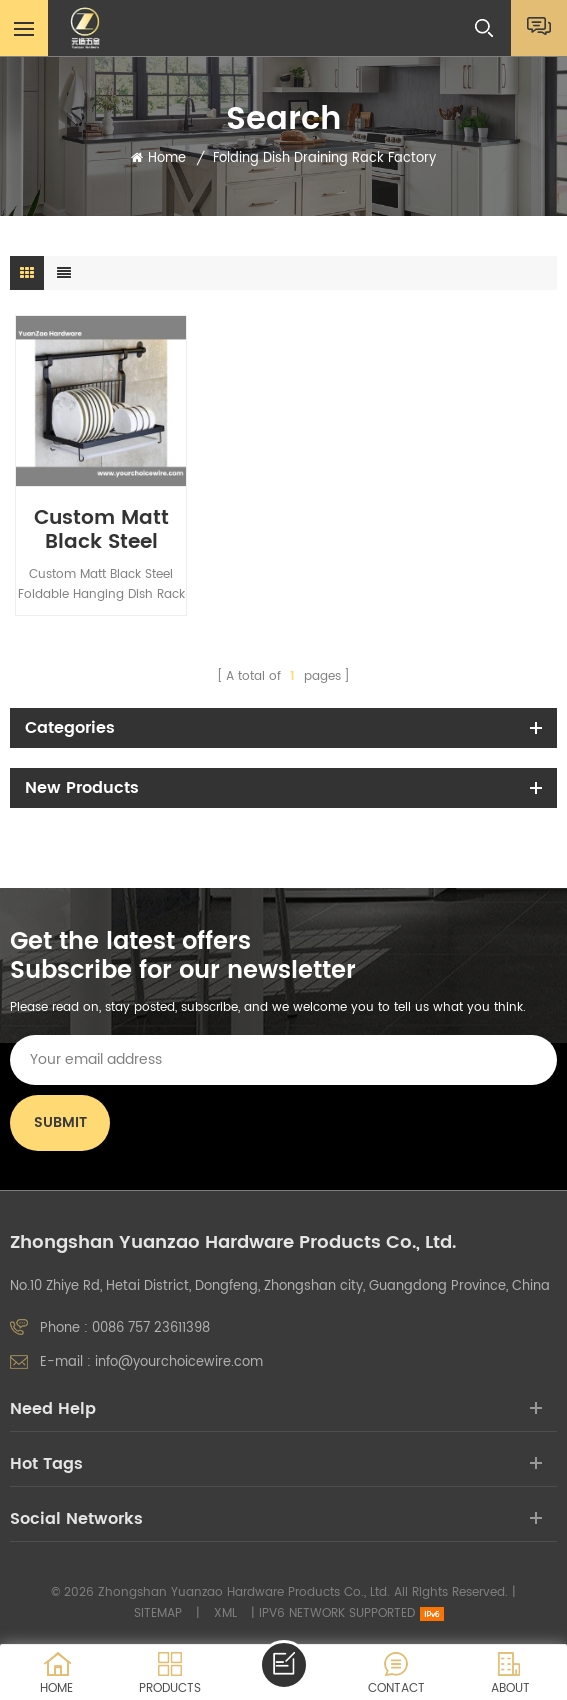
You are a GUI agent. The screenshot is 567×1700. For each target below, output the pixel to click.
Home (158, 159)
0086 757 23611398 (151, 1328)
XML (225, 1613)
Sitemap (158, 1613)
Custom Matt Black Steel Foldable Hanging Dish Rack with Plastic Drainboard (101, 531)
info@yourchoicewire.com (179, 1362)
